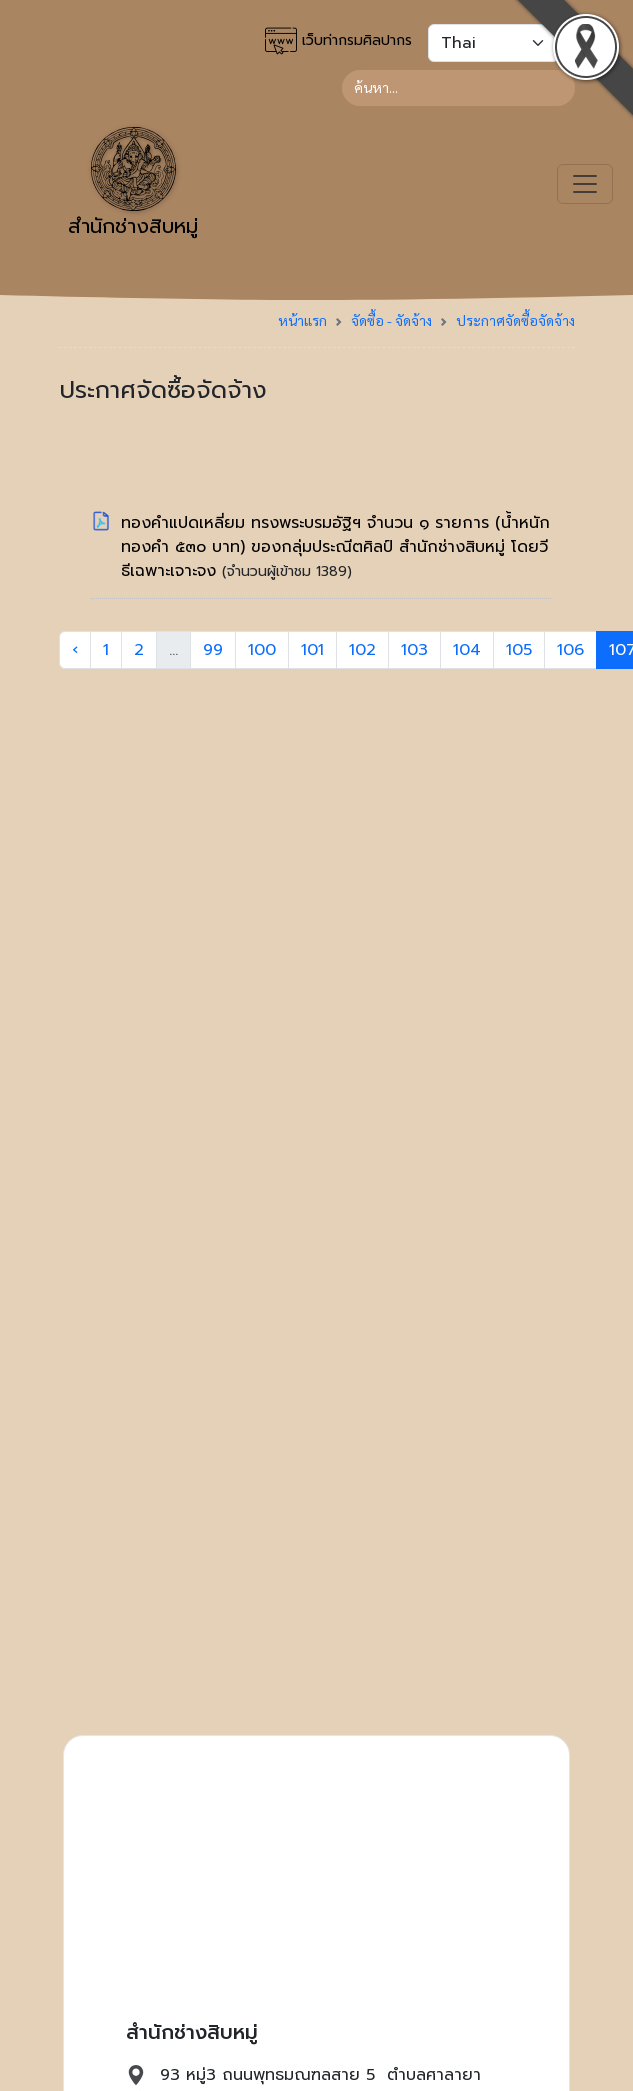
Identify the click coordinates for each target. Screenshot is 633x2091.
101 (312, 650)
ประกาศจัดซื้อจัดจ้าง (515, 320)
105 (519, 650)
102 (362, 650)
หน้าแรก (302, 320)
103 (414, 650)
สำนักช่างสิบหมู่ (133, 184)
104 (467, 650)
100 (262, 650)
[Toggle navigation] (585, 184)
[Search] (458, 88)
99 (213, 650)
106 (570, 650)
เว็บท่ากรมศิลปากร (338, 41)
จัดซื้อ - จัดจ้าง (391, 320)
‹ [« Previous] (75, 650)
